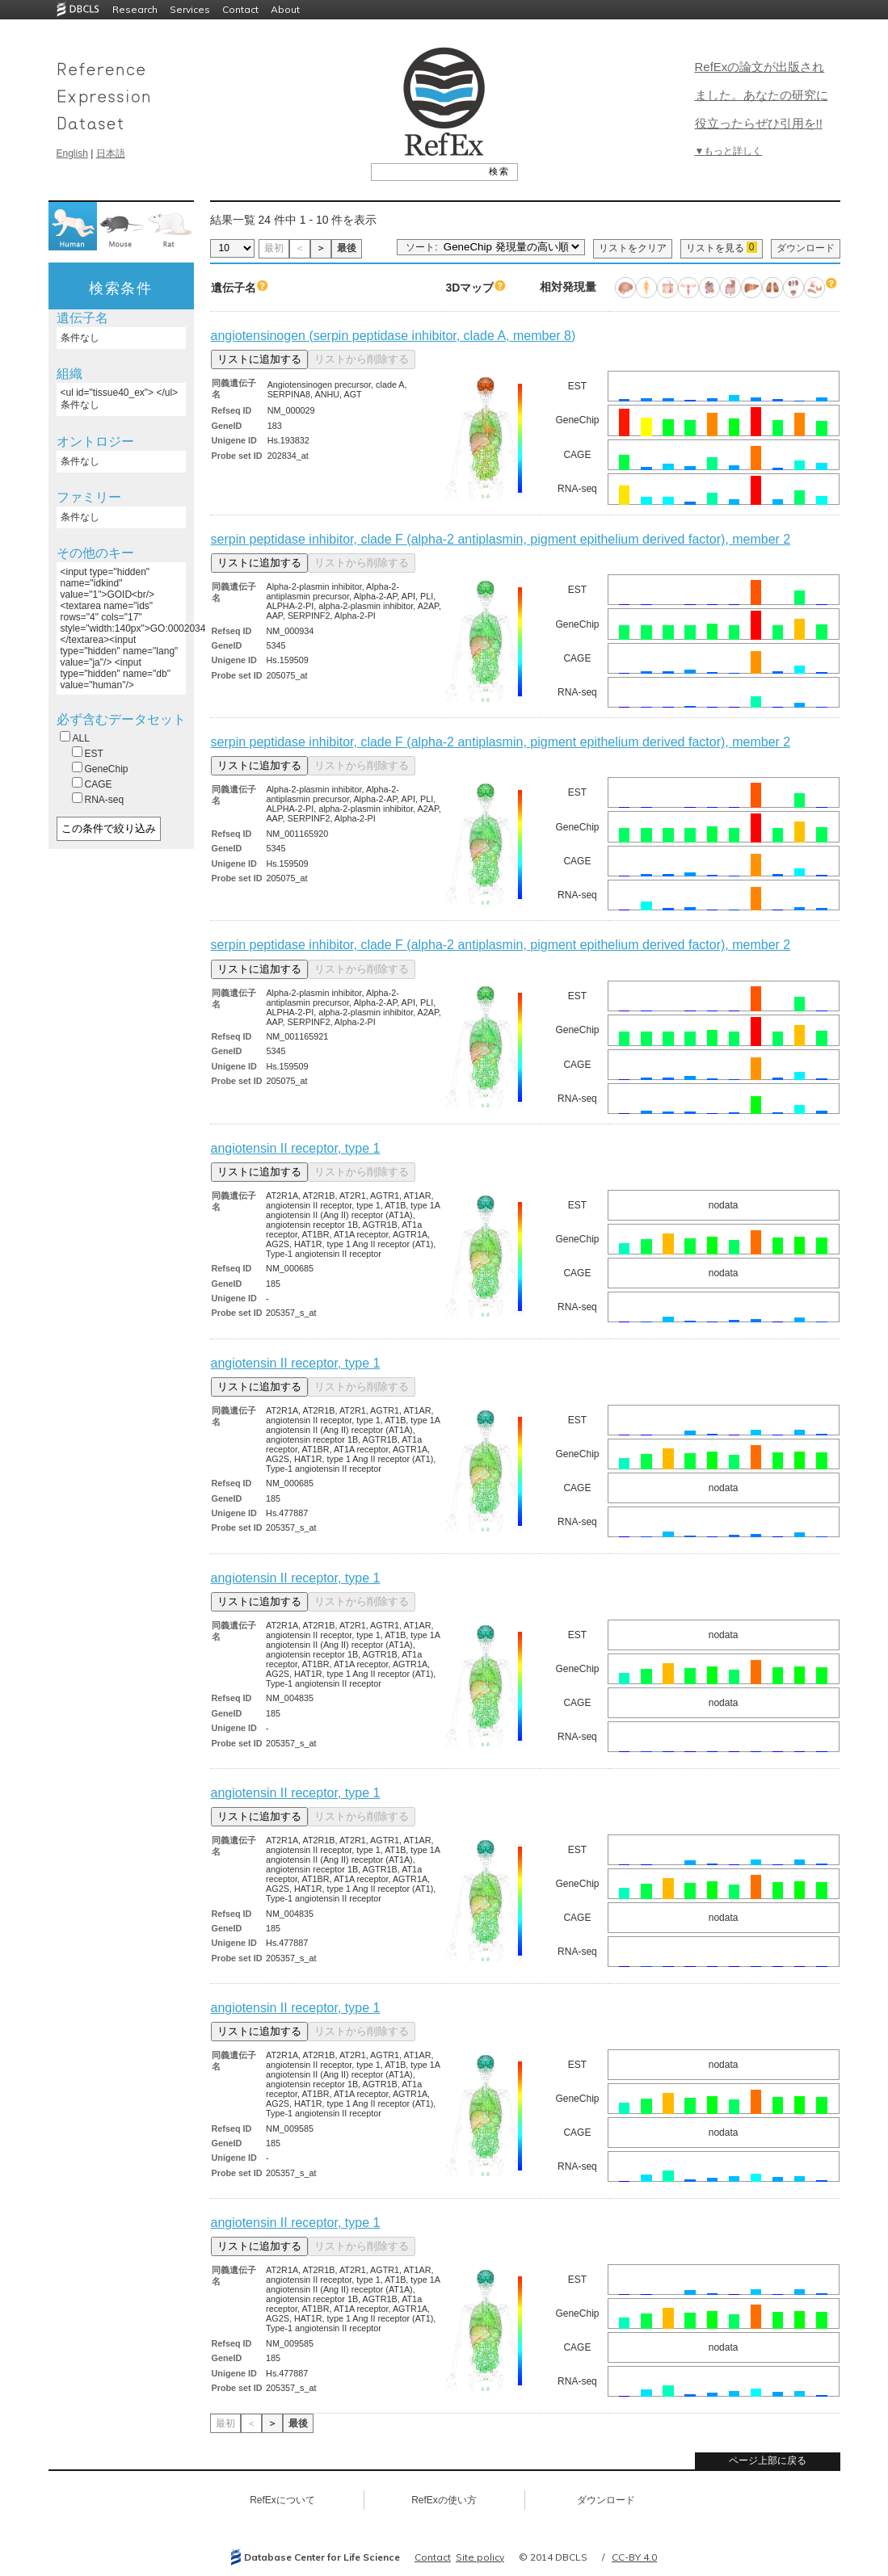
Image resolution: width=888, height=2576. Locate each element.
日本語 (110, 153)
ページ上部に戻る (767, 2460)
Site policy (480, 2557)
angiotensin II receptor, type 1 (296, 1148)
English (72, 153)
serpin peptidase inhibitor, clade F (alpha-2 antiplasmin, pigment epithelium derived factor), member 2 (501, 539)
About (285, 9)
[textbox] (426, 171)
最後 (346, 248)
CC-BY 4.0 (634, 2557)
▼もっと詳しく (729, 151)
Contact (240, 9)
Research (135, 9)
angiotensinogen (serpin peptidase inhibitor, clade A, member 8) (393, 335)
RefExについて (282, 2500)
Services (190, 9)
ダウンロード (805, 248)
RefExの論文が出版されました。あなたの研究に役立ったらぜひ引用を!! (761, 95)
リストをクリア (633, 248)
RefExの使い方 (444, 2500)
